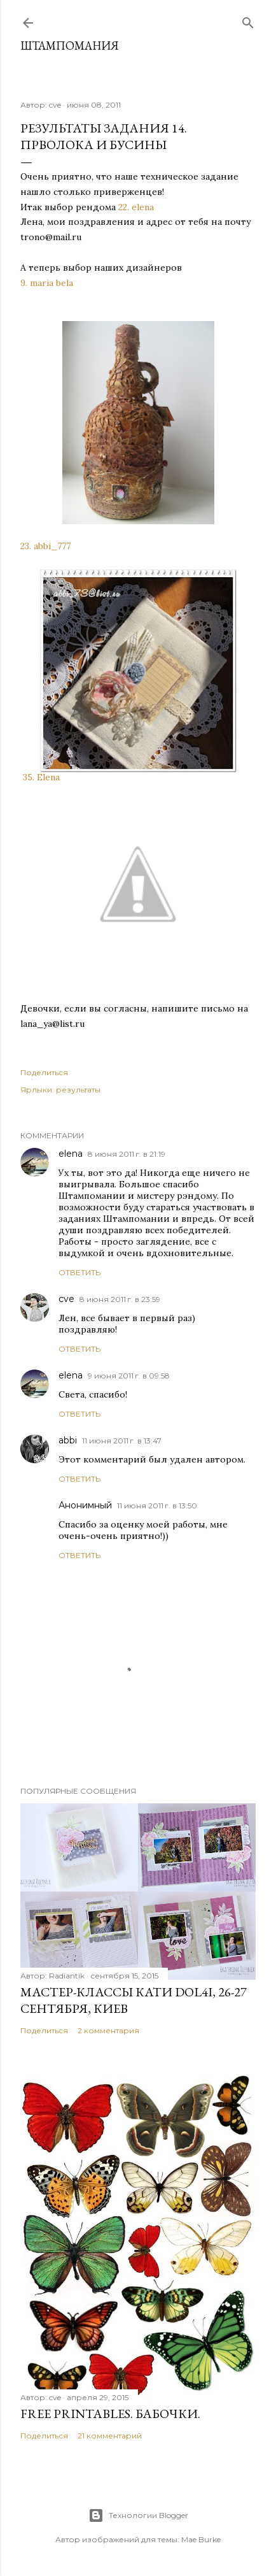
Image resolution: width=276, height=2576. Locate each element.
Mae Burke (201, 2539)
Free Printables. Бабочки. (110, 2413)
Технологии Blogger (138, 2515)
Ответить (79, 1272)
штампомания (69, 45)
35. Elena (41, 777)
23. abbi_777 (45, 546)
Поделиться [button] (44, 1072)
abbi (68, 1440)
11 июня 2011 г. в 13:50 (157, 1505)
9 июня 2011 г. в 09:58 (129, 1375)
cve (66, 1299)
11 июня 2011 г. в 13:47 (122, 1440)
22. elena (137, 207)
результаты (78, 1089)
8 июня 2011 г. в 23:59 (119, 1299)
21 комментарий (110, 2435)
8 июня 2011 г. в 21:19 (126, 1154)
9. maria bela (48, 283)
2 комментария (108, 2030)
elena (71, 1153)
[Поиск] (248, 20)
